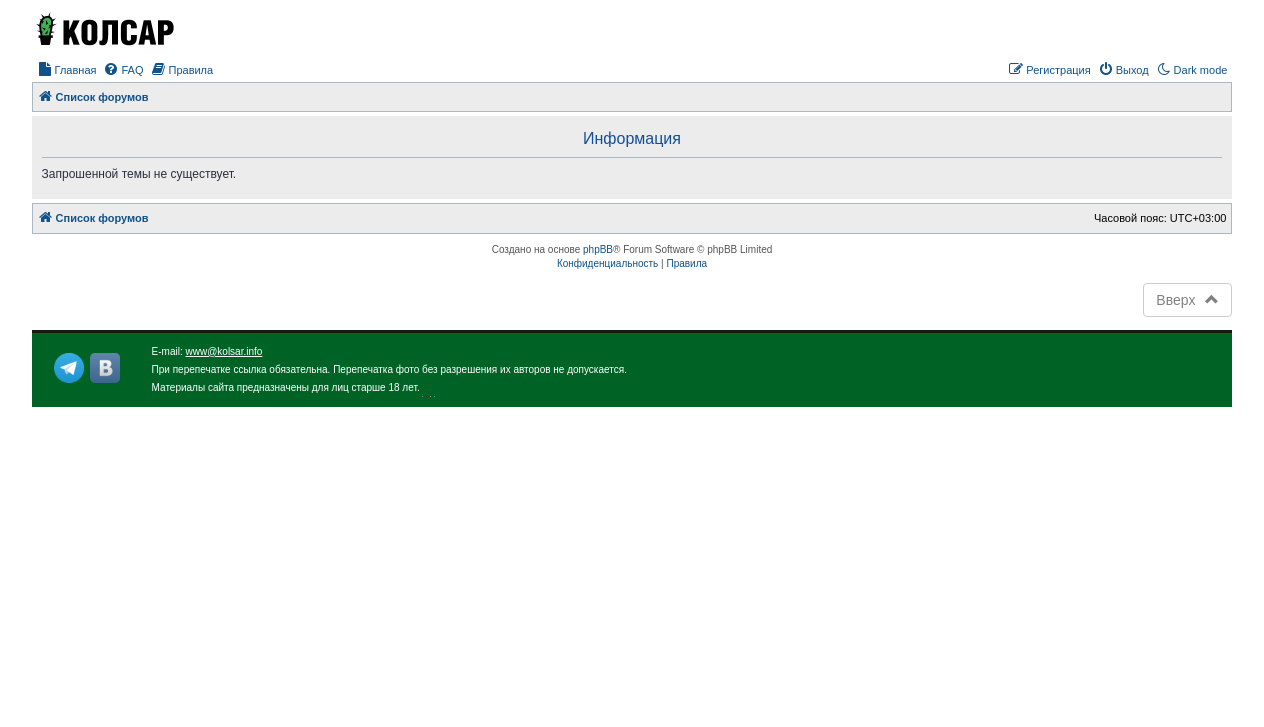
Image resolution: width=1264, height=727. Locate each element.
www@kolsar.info (224, 351)
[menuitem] (67, 70)
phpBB (598, 249)
